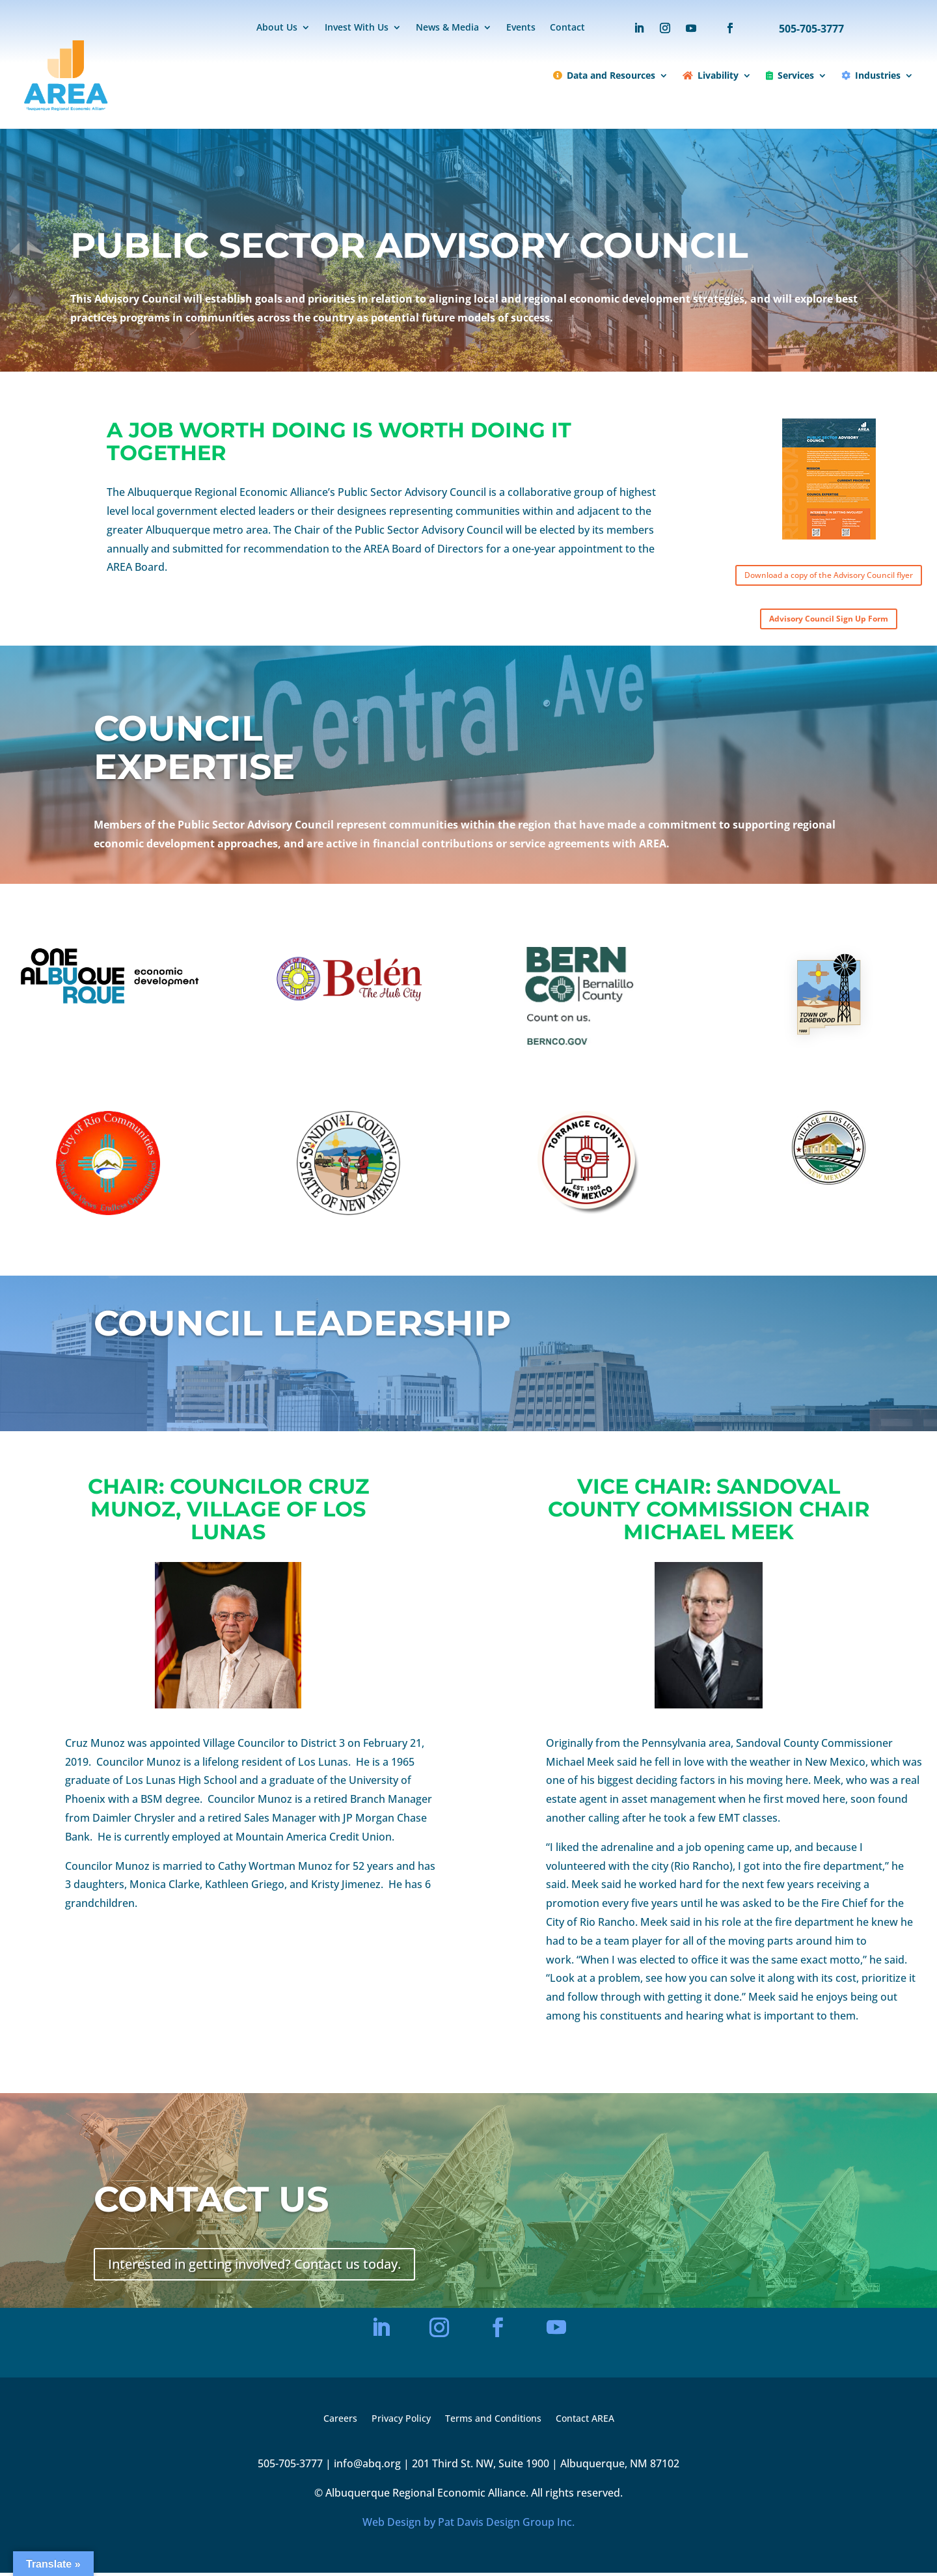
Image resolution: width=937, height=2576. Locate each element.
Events (521, 28)
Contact (567, 28)
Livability (711, 75)
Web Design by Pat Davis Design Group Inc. (468, 2525)
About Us (276, 28)
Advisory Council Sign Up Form (828, 621)
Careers (340, 2422)
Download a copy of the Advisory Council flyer (828, 575)
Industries (871, 75)
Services (790, 75)
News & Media (447, 28)
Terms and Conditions (493, 2422)
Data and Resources (604, 75)
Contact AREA (585, 2422)
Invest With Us (356, 28)
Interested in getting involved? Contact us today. (254, 2267)
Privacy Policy (401, 2422)
